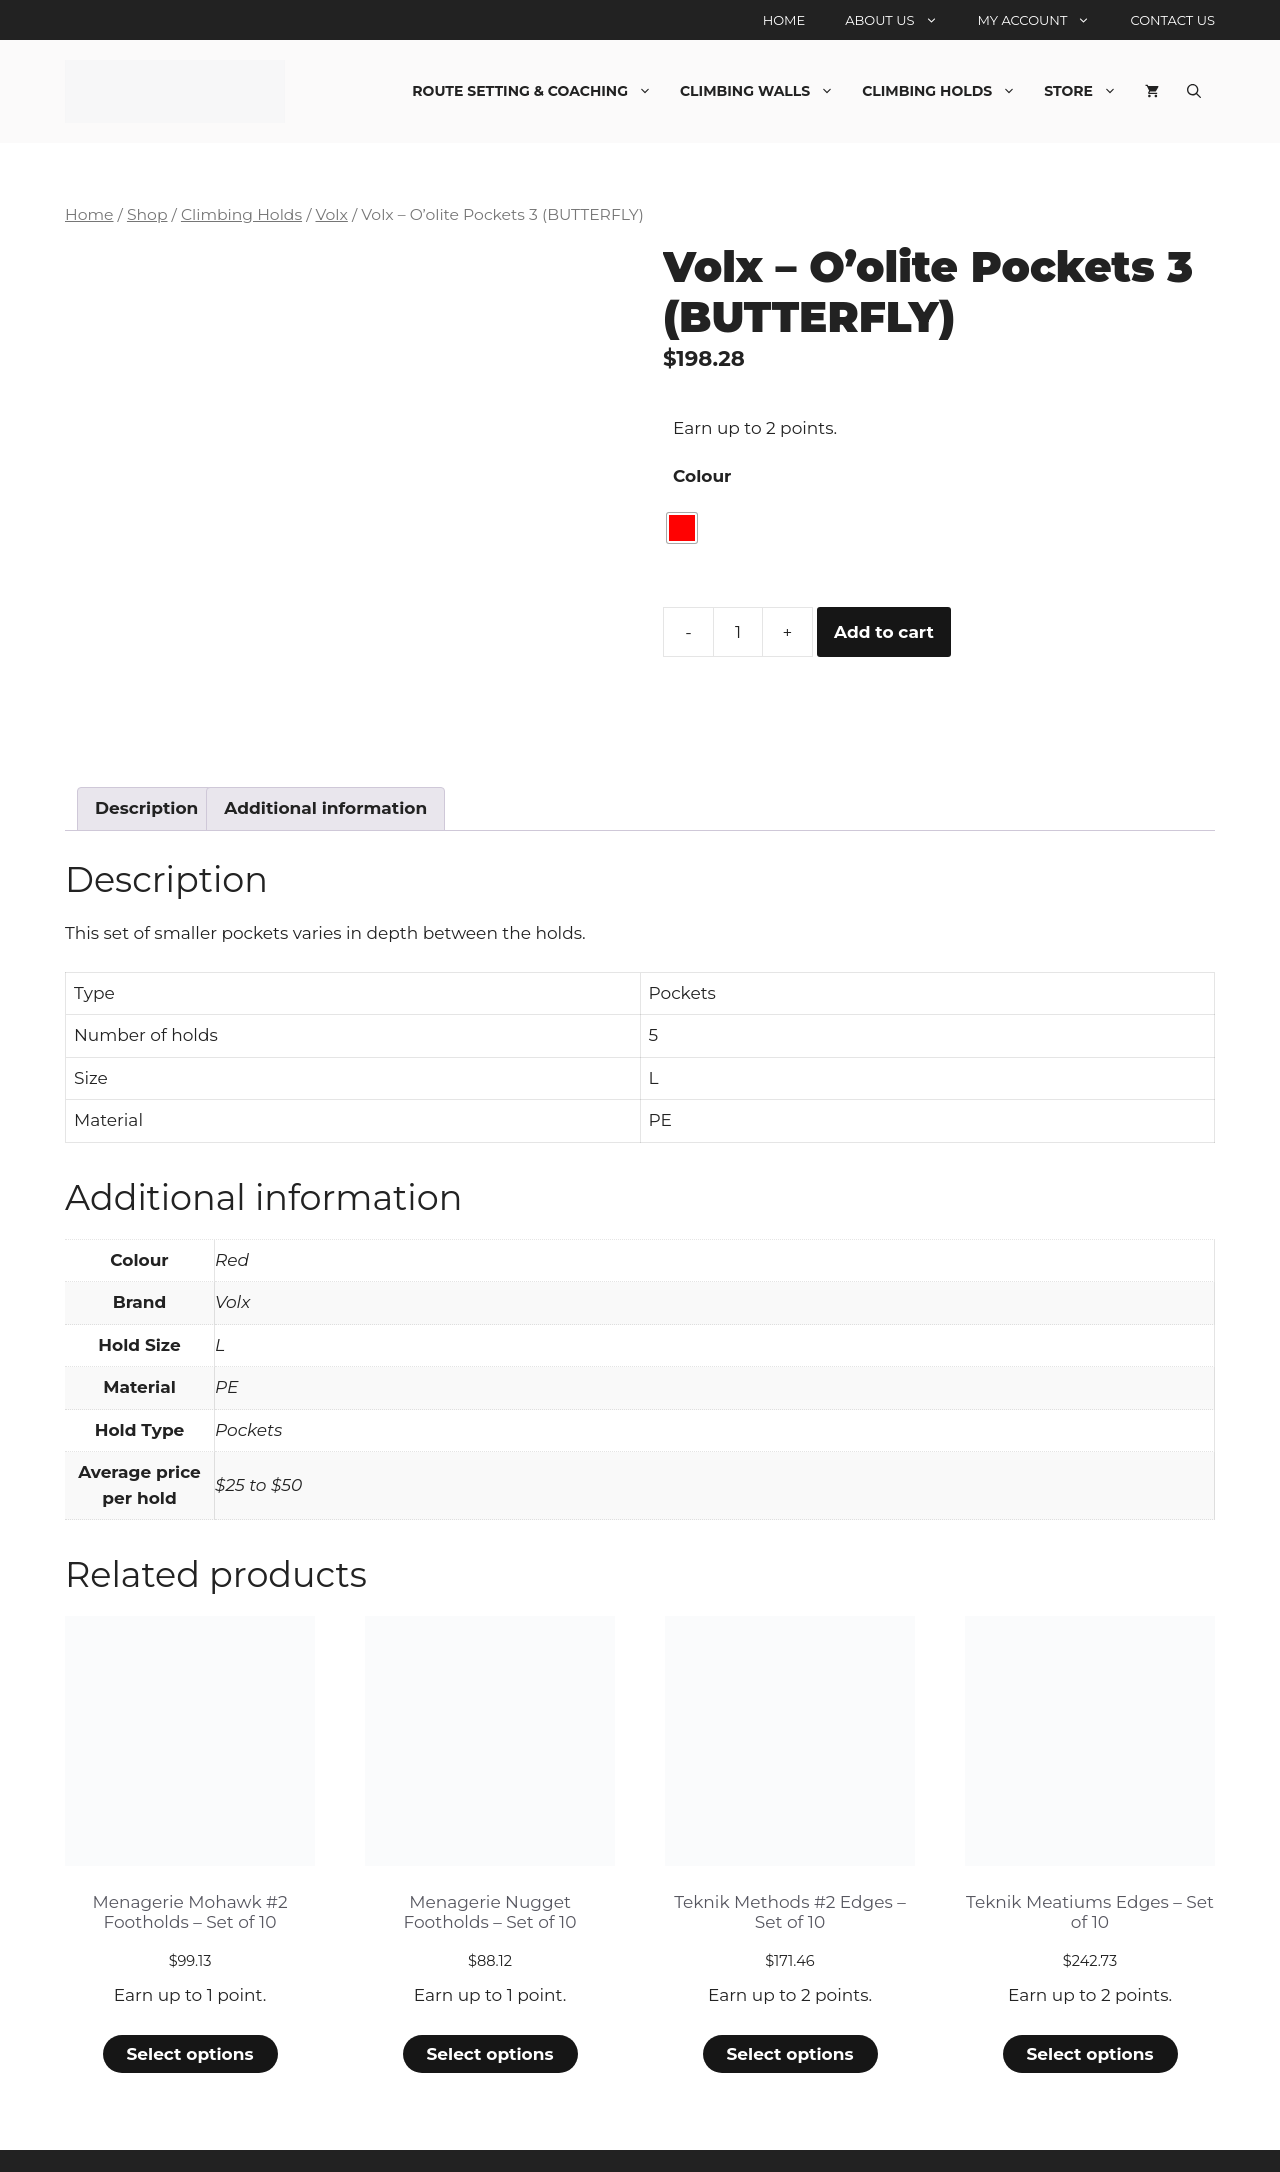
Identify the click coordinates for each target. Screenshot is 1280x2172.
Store (1087, 91)
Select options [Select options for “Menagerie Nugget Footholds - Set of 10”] (489, 1993)
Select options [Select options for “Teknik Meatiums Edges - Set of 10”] (1089, 1993)
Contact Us (1172, 20)
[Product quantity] (738, 632)
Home (784, 20)
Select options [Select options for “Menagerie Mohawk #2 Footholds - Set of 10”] (189, 1993)
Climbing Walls (764, 91)
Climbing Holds (946, 91)
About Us (901, 20)
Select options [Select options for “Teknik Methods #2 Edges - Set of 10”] (789, 1993)
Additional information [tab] (325, 747)
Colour (702, 476)
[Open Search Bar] (1194, 91)
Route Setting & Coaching (539, 91)
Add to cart (884, 632)
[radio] (682, 528)
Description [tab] (146, 747)
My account (1044, 20)
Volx (331, 214)
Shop (147, 214)
